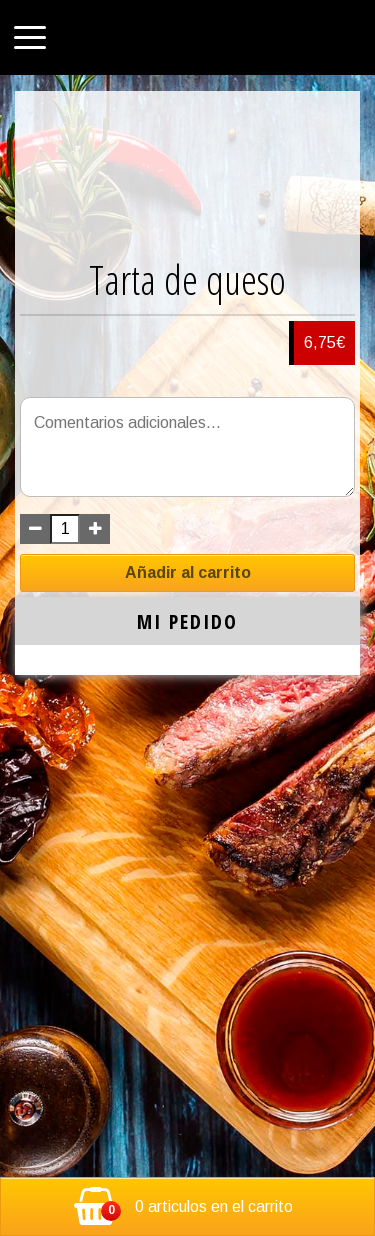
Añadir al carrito (188, 572)
